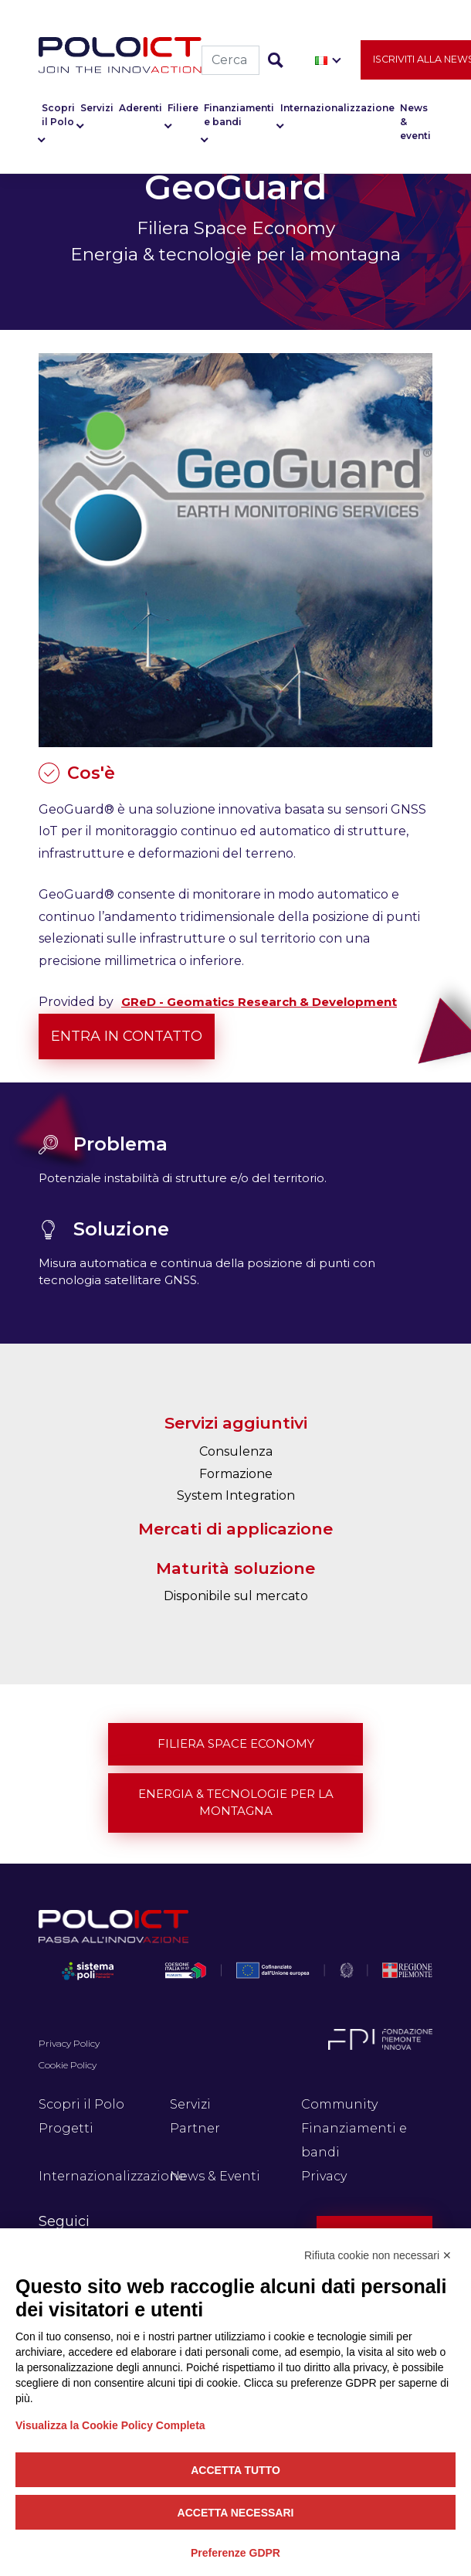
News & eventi (415, 121)
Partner (195, 2128)
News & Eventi (215, 2176)
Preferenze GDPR (235, 2553)
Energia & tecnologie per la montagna (236, 1802)
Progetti (66, 2128)
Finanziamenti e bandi (239, 114)
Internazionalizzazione (337, 108)
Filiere (183, 108)
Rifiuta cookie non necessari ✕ (378, 2255)
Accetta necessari (236, 2512)
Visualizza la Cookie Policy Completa (110, 2425)
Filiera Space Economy (236, 1743)
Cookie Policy (68, 2065)
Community (339, 2104)
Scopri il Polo (58, 114)
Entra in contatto (126, 1036)
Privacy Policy (69, 2043)
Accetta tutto (235, 2470)
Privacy (324, 2176)
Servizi (97, 108)
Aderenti (140, 108)
